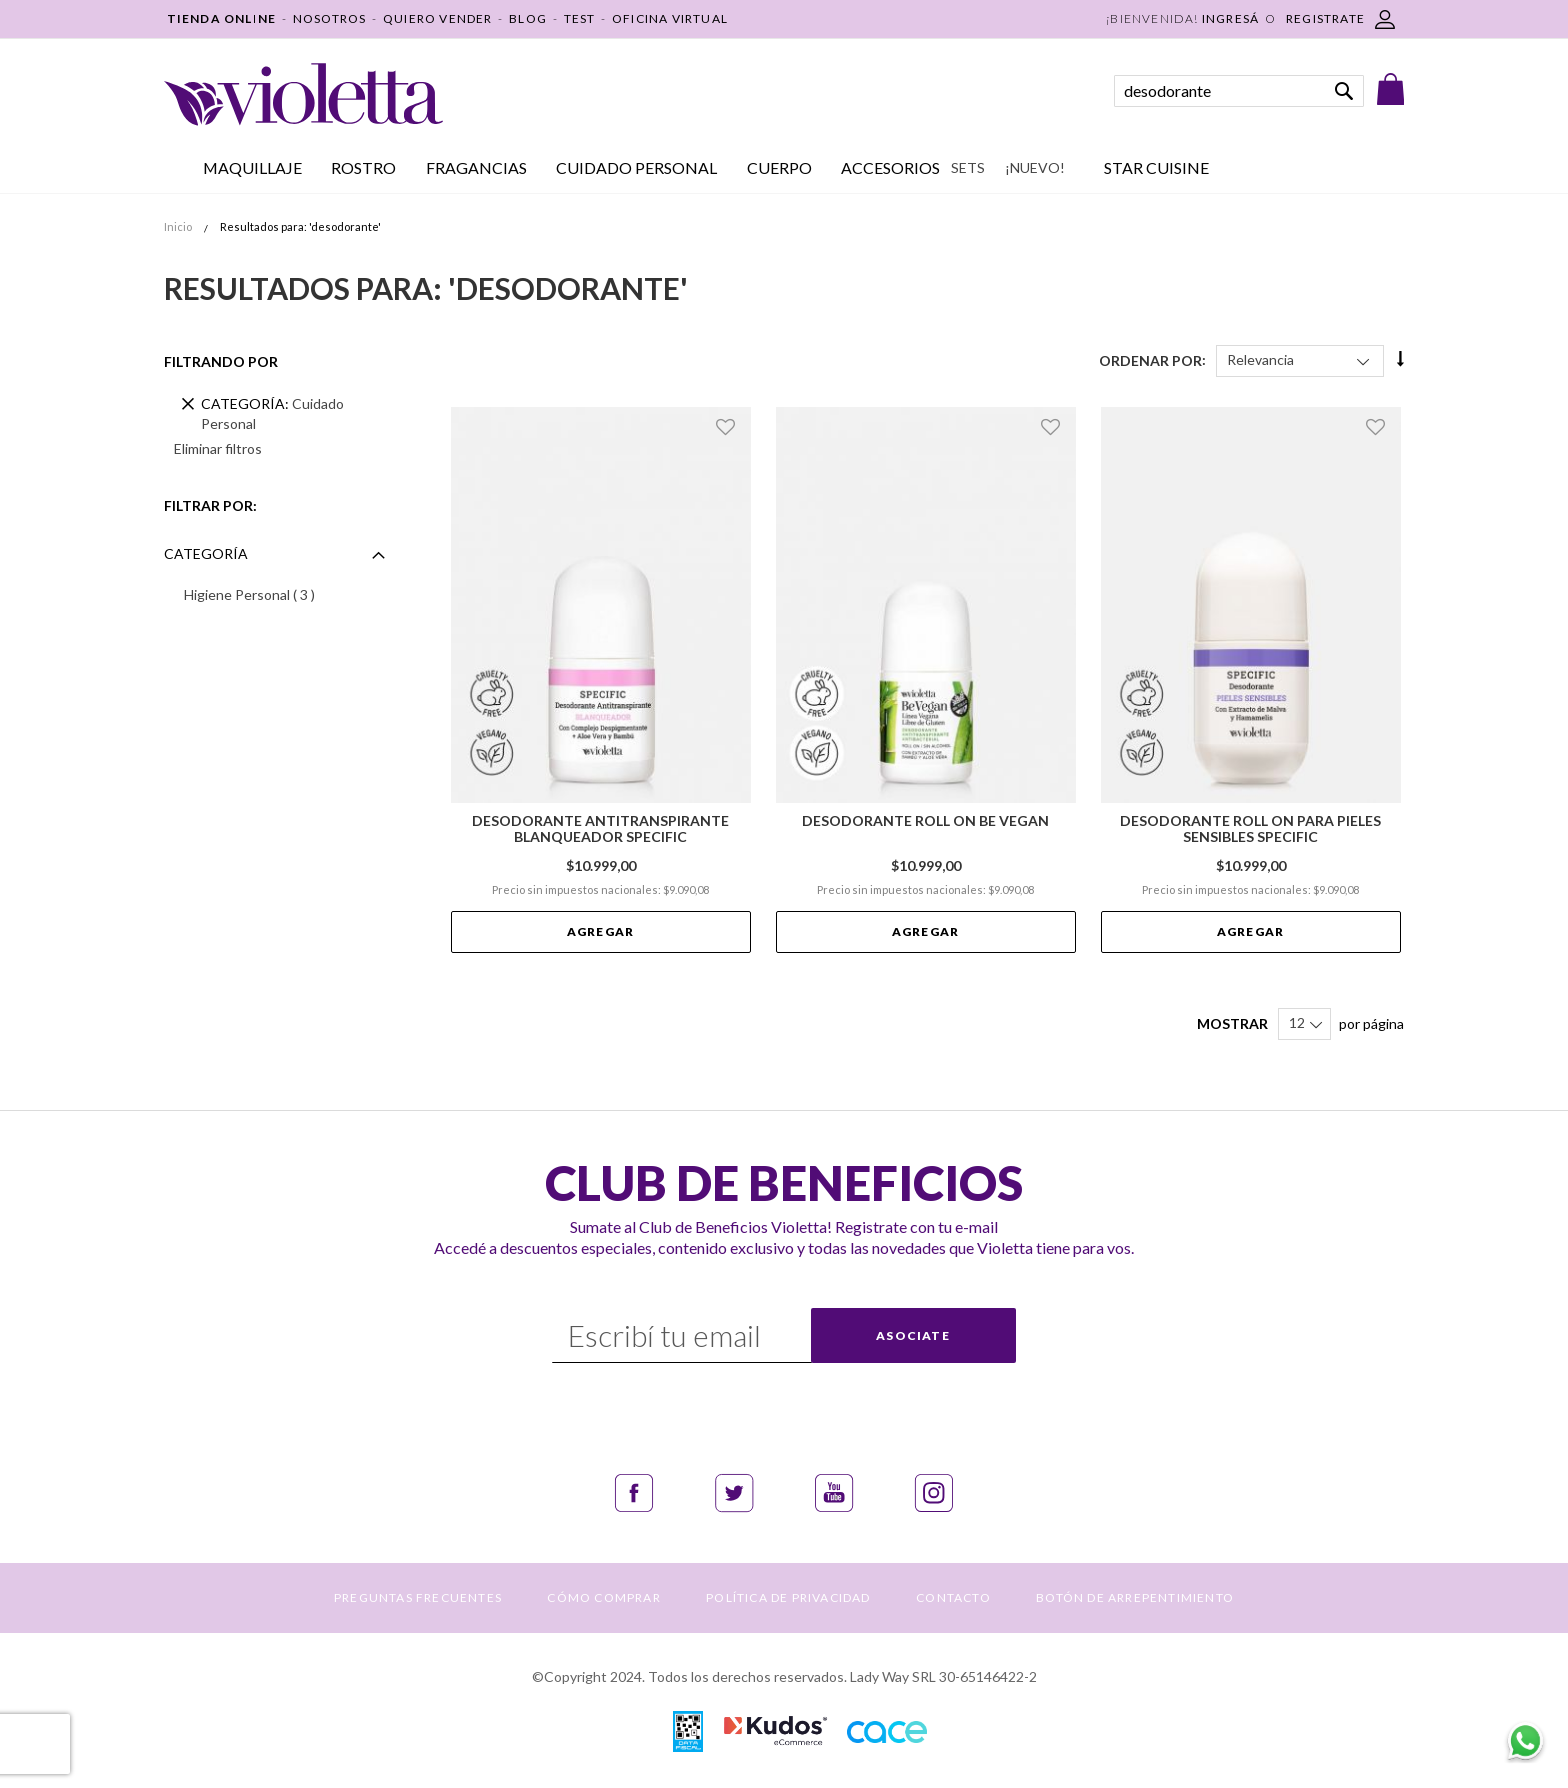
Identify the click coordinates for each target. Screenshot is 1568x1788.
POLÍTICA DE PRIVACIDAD (788, 1597)
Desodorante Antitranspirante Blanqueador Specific (600, 829)
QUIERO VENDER (438, 18)
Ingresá (1230, 18)
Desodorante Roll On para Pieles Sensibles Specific (1250, 829)
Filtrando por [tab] (221, 361)
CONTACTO (953, 1597)
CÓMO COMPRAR (603, 1597)
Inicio (179, 226)
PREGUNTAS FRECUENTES (418, 1597)
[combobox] (1239, 91)
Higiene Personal (279, 594)
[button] (728, 427)
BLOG (528, 18)
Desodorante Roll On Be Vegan (925, 821)
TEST (580, 18)
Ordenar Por (1150, 359)
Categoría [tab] (206, 553)
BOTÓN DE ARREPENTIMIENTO (1135, 1597)
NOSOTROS (330, 18)
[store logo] (303, 94)
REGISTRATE (1325, 18)
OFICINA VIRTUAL (670, 18)
